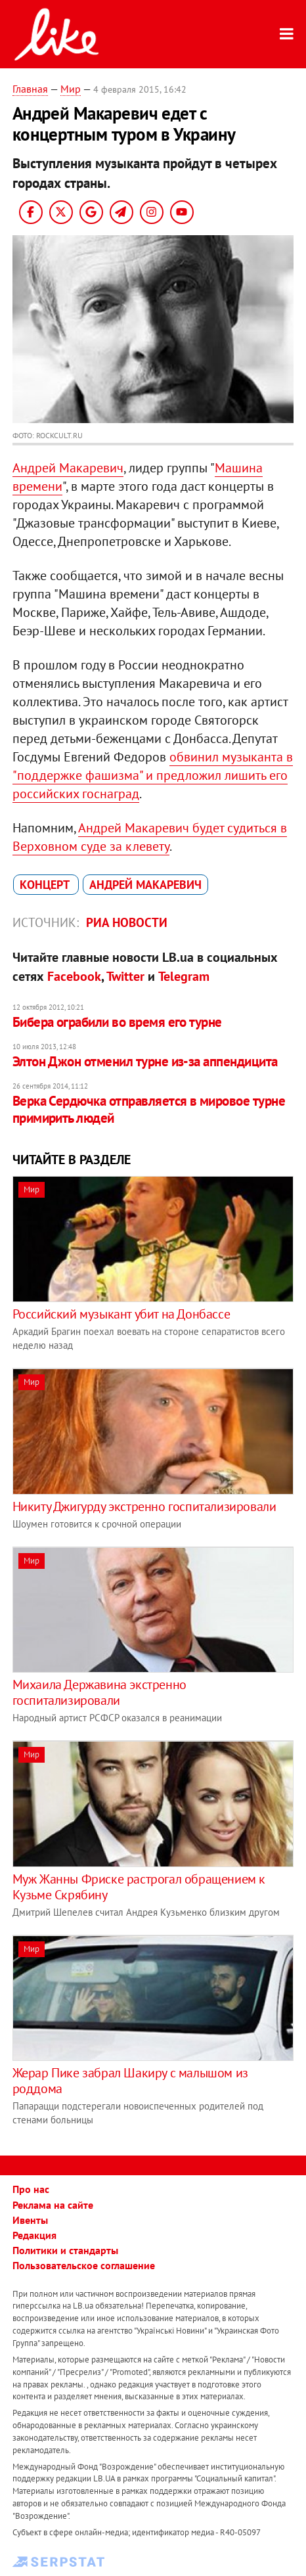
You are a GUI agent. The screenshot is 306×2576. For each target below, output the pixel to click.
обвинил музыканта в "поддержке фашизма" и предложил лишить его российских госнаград (152, 775)
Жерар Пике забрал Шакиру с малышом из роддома (130, 2080)
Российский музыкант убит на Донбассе (121, 1313)
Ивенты (30, 2219)
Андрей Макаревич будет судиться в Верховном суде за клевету (149, 837)
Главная (30, 88)
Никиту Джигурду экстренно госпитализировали (144, 1506)
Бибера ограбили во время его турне (117, 1022)
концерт (46, 884)
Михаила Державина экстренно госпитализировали (99, 1692)
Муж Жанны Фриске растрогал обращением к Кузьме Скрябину (138, 1886)
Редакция (34, 2235)
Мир (70, 88)
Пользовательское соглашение (83, 2265)
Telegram (183, 976)
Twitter (125, 976)
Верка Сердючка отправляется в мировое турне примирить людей (148, 1109)
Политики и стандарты (65, 2250)
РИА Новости (126, 922)
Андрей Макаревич (67, 467)
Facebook (74, 976)
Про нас (30, 2189)
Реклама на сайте (52, 2204)
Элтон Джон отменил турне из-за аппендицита (145, 1061)
